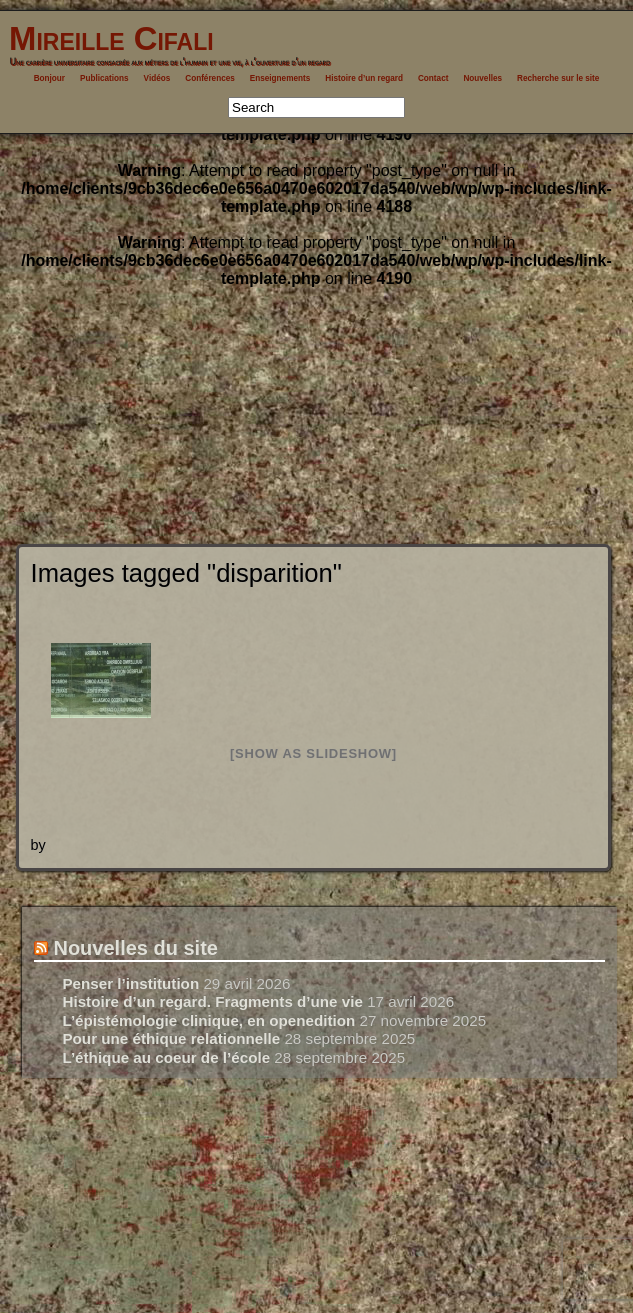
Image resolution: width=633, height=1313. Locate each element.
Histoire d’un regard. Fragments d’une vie (212, 1001)
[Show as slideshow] (313, 753)
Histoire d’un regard (364, 78)
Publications (104, 78)
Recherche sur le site (558, 78)
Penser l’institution (130, 983)
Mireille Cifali (107, 38)
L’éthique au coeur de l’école (166, 1057)
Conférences (210, 78)
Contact (433, 78)
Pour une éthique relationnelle (171, 1038)
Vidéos (157, 78)
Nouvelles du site (135, 948)
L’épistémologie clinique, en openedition (208, 1020)
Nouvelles (482, 78)
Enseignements (280, 78)
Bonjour (49, 78)
